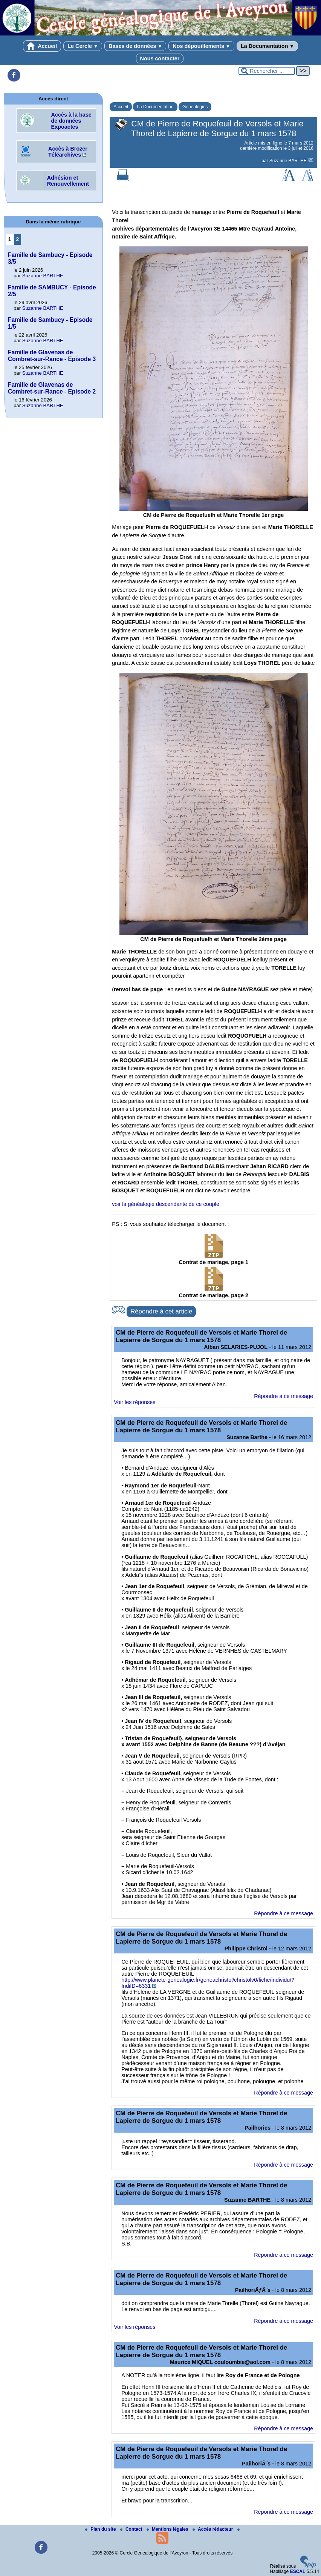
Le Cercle (82, 46)
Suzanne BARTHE (288, 160)
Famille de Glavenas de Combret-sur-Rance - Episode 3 (52, 355)
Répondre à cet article (161, 1311)
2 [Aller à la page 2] (17, 239)
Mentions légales (168, 2529)
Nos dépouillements (201, 46)
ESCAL (298, 2571)
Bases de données (135, 46)
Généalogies (195, 106)
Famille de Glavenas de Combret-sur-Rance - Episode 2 (52, 388)
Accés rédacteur (213, 2529)
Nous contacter (160, 58)
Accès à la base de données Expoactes (71, 121)
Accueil (42, 46)
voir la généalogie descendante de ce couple (165, 1204)
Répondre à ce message (283, 1396)
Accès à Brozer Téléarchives (67, 152)
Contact (132, 2529)
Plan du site (101, 2529)
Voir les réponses (134, 1402)
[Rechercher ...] (266, 71)
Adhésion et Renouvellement (68, 181)
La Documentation (267, 46)
